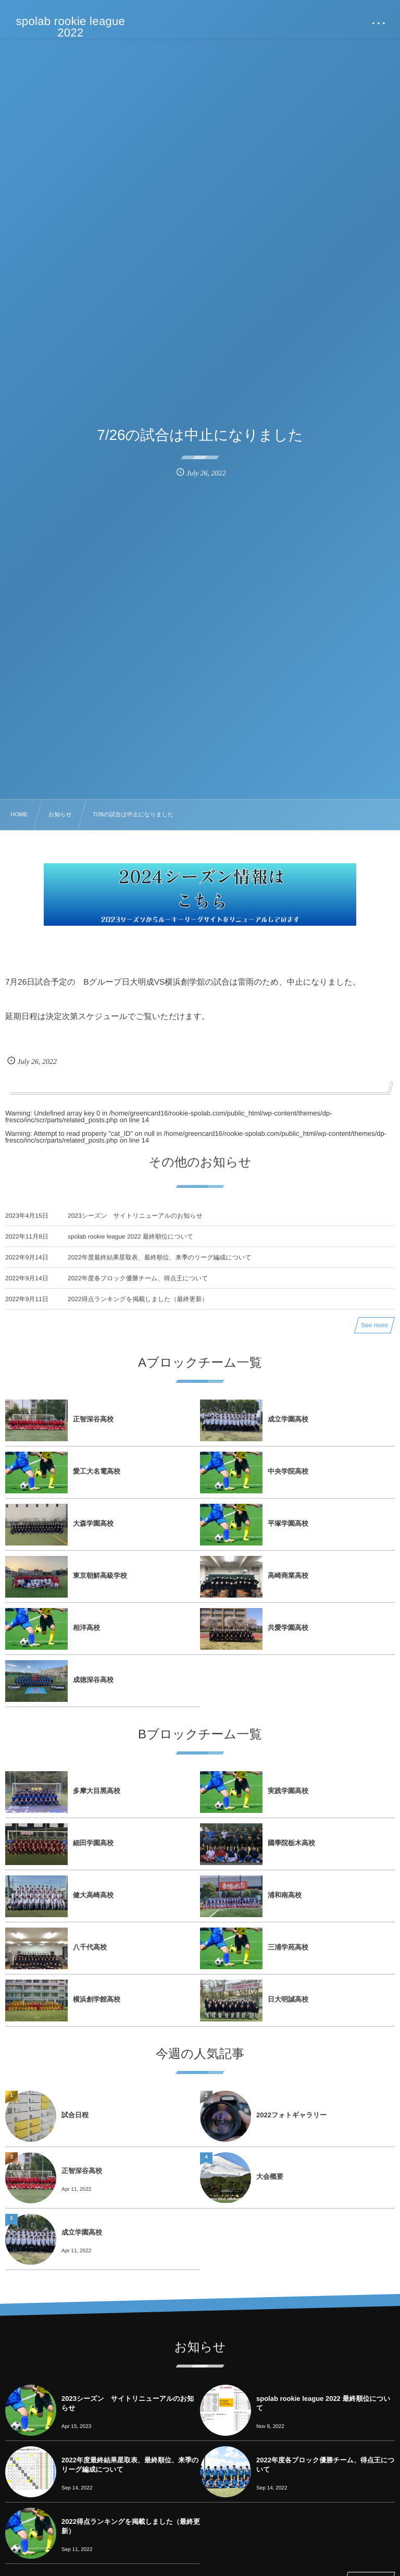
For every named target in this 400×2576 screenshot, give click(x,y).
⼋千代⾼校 (90, 1947)
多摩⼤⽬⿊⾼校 (96, 1791)
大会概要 (269, 2176)
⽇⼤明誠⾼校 (288, 1999)
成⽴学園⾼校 (288, 1419)
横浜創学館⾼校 (96, 1999)
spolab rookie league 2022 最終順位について (130, 1246)
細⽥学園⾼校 (93, 1843)
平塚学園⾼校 (288, 1523)
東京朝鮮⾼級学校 (100, 1575)
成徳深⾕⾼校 (93, 1680)
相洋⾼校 (86, 1628)
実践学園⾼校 (288, 1791)
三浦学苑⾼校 (288, 1947)
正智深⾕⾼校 (93, 1419)
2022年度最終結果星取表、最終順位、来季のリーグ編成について (160, 1267)
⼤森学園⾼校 (93, 1523)
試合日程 (75, 2115)
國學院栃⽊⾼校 (291, 1843)
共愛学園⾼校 (288, 1628)
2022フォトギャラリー (291, 2115)
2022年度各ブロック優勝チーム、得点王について (138, 1288)
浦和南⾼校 (285, 1895)
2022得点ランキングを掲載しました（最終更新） (138, 1308)
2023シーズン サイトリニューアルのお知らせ (135, 1225)
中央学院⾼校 (288, 1471)
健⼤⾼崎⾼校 (93, 1895)
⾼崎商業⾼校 (288, 1575)
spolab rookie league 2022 (71, 27)
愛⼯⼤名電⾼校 (96, 1471)
